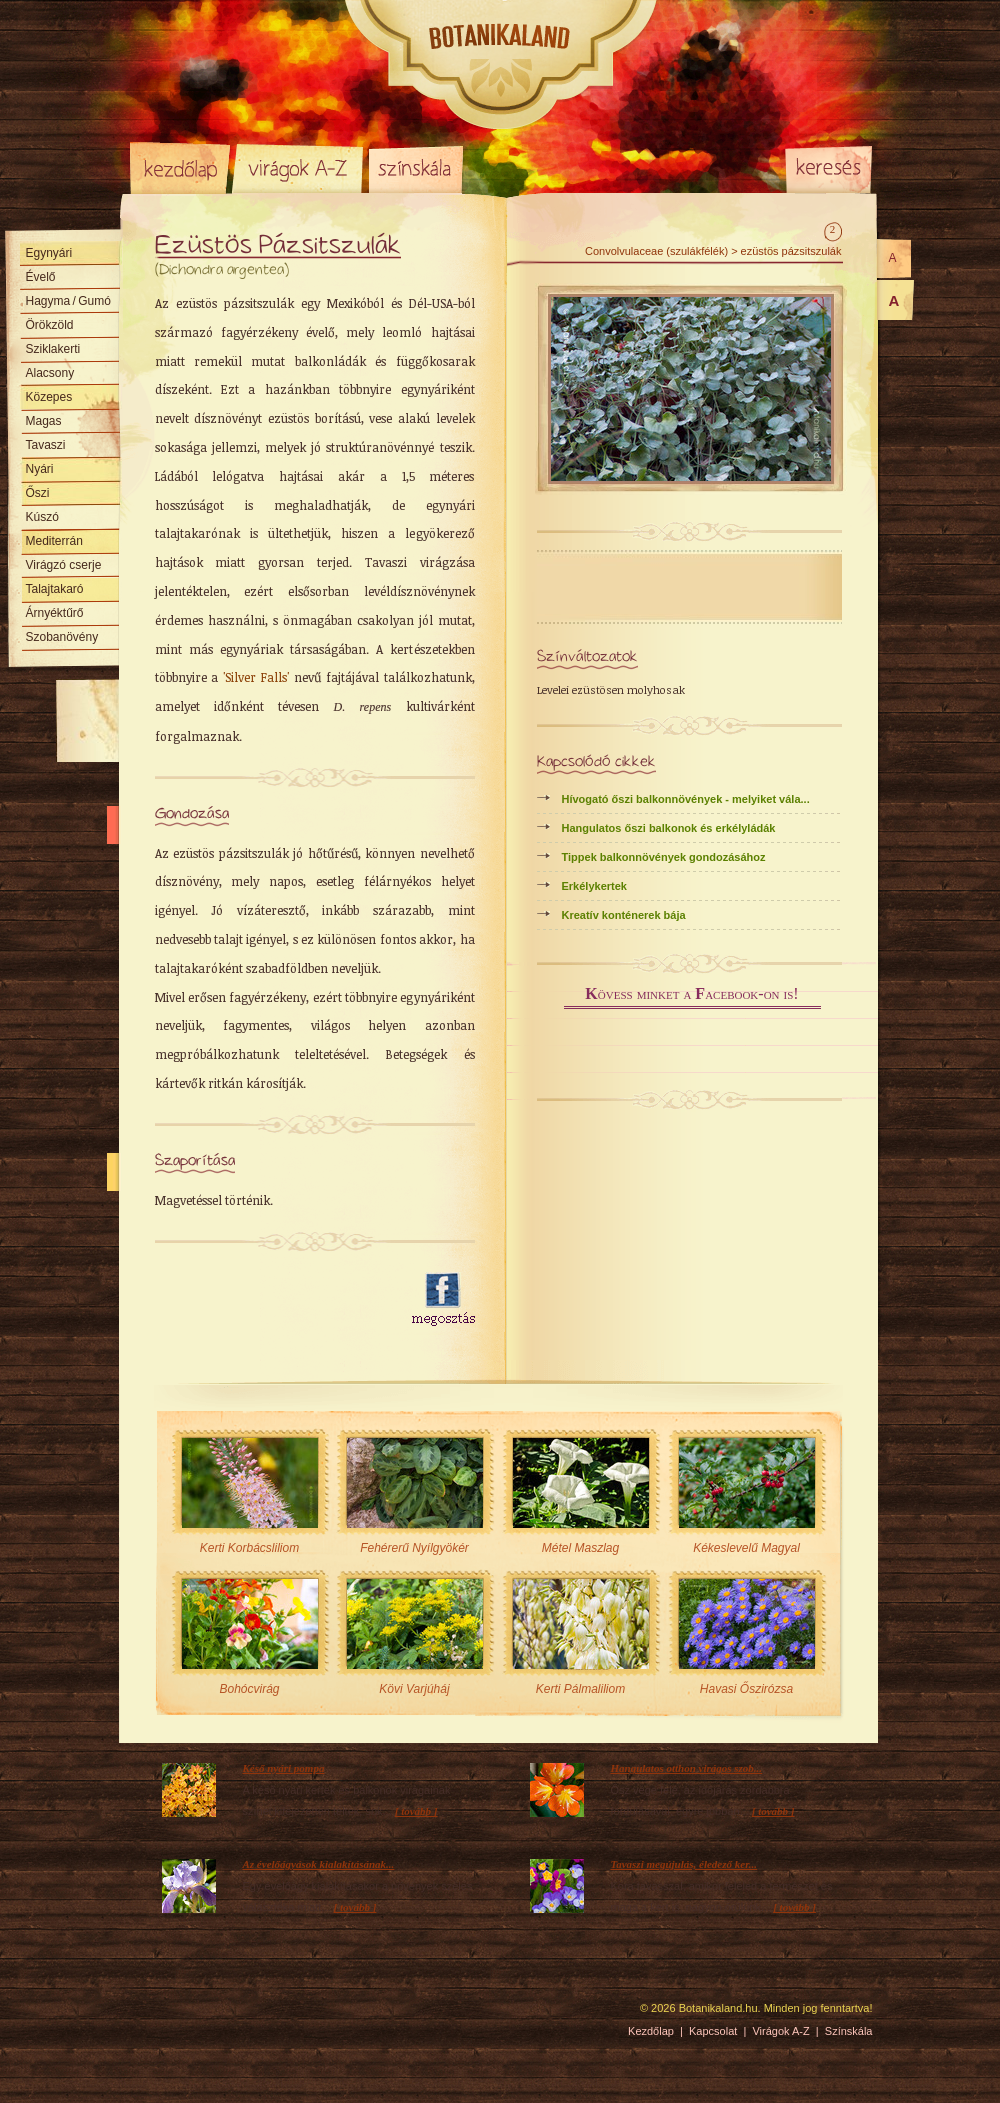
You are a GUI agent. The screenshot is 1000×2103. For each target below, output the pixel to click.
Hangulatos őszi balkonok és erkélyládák (669, 828)
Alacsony (50, 373)
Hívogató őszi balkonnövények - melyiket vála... (686, 799)
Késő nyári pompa (284, 1768)
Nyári (40, 469)
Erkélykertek (594, 886)
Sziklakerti (53, 349)
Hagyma (68, 301)
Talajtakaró (55, 589)
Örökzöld (50, 325)
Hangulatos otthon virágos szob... (687, 1768)
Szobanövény (62, 637)
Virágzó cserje (64, 565)
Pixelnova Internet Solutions (177, 2015)
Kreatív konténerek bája (624, 915)
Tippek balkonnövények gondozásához (664, 857)
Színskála (415, 168)
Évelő (41, 277)
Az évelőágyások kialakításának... (319, 1864)
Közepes (49, 397)
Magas (44, 421)
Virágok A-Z (299, 168)
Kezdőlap (180, 168)
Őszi (38, 493)
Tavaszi (46, 445)
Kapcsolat (713, 2031)
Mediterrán (54, 541)
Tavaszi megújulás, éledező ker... (684, 1864)
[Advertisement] (272, 1300)
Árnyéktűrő (55, 613)
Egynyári (49, 253)
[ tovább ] (416, 1811)
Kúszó (42, 517)
